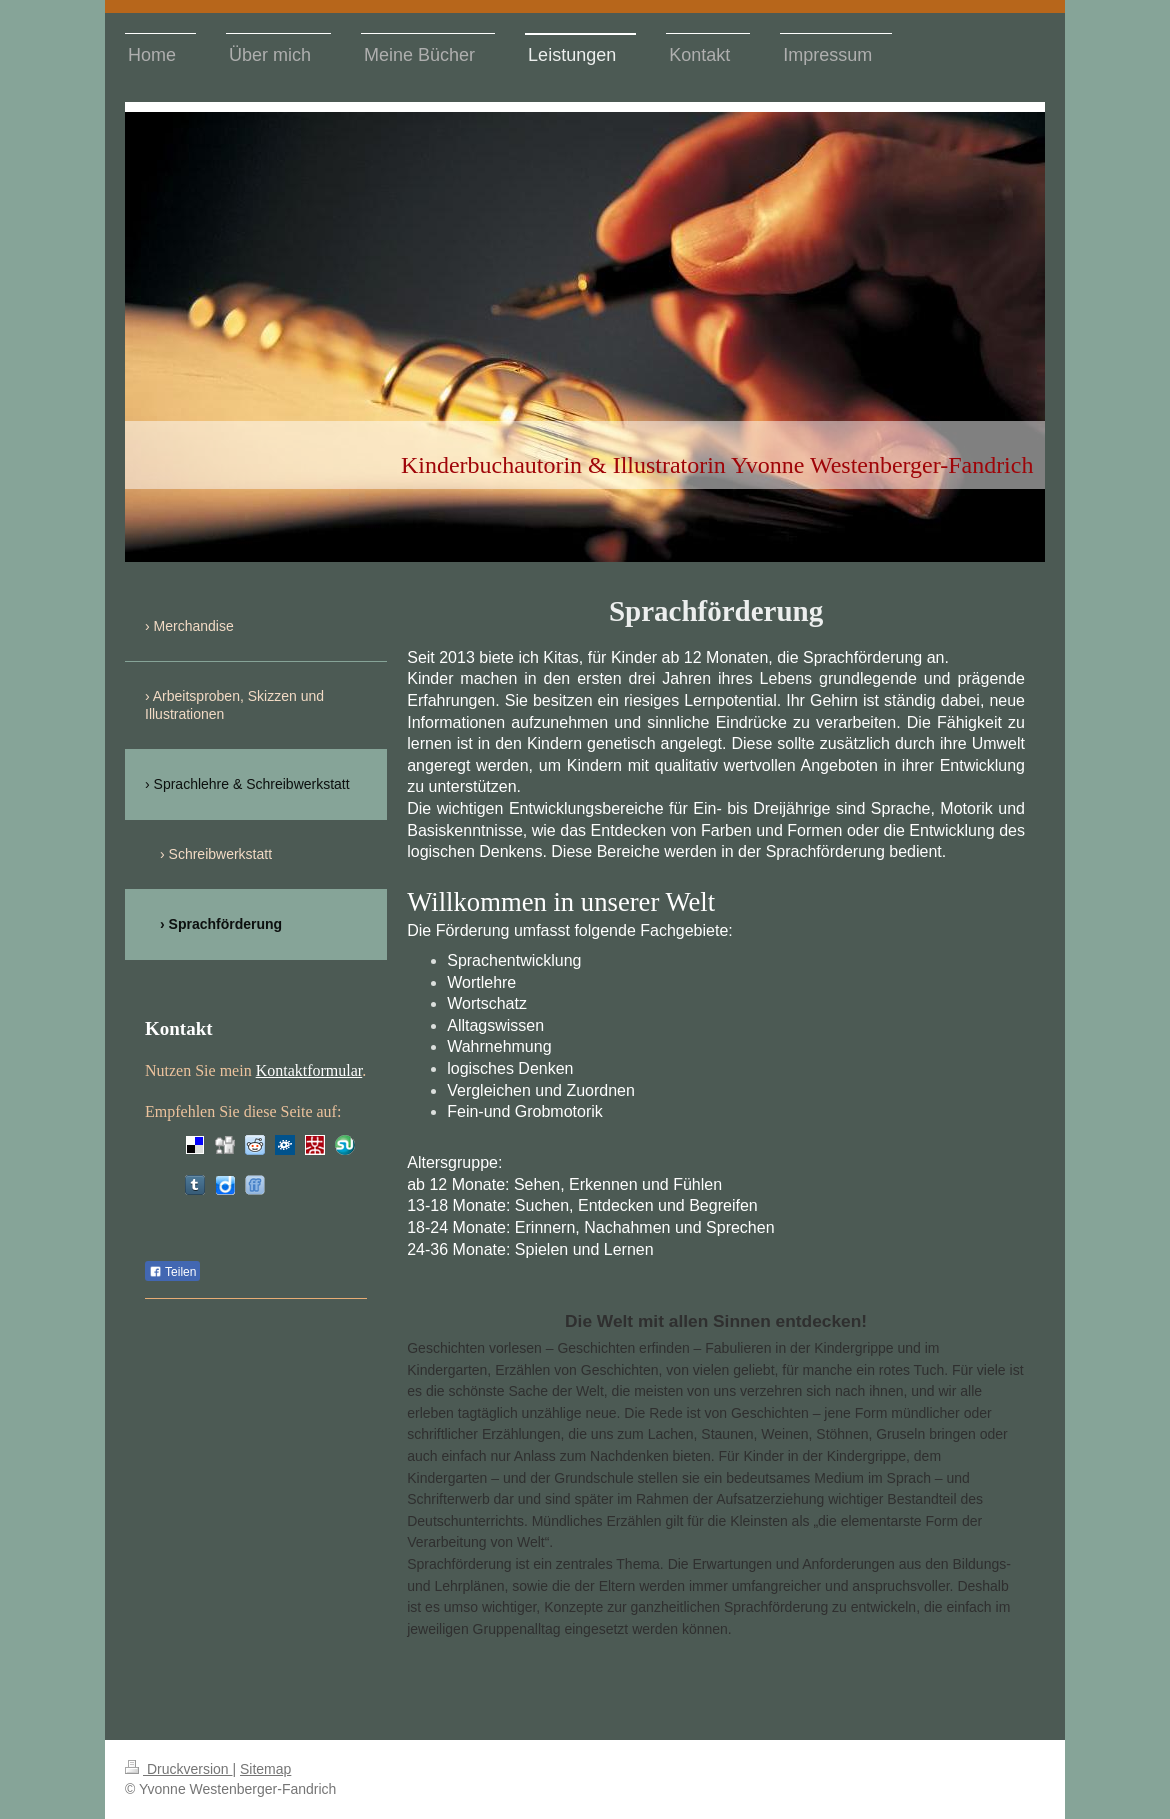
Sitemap (265, 1769)
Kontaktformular (309, 1070)
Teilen (172, 1272)
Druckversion (178, 1769)
